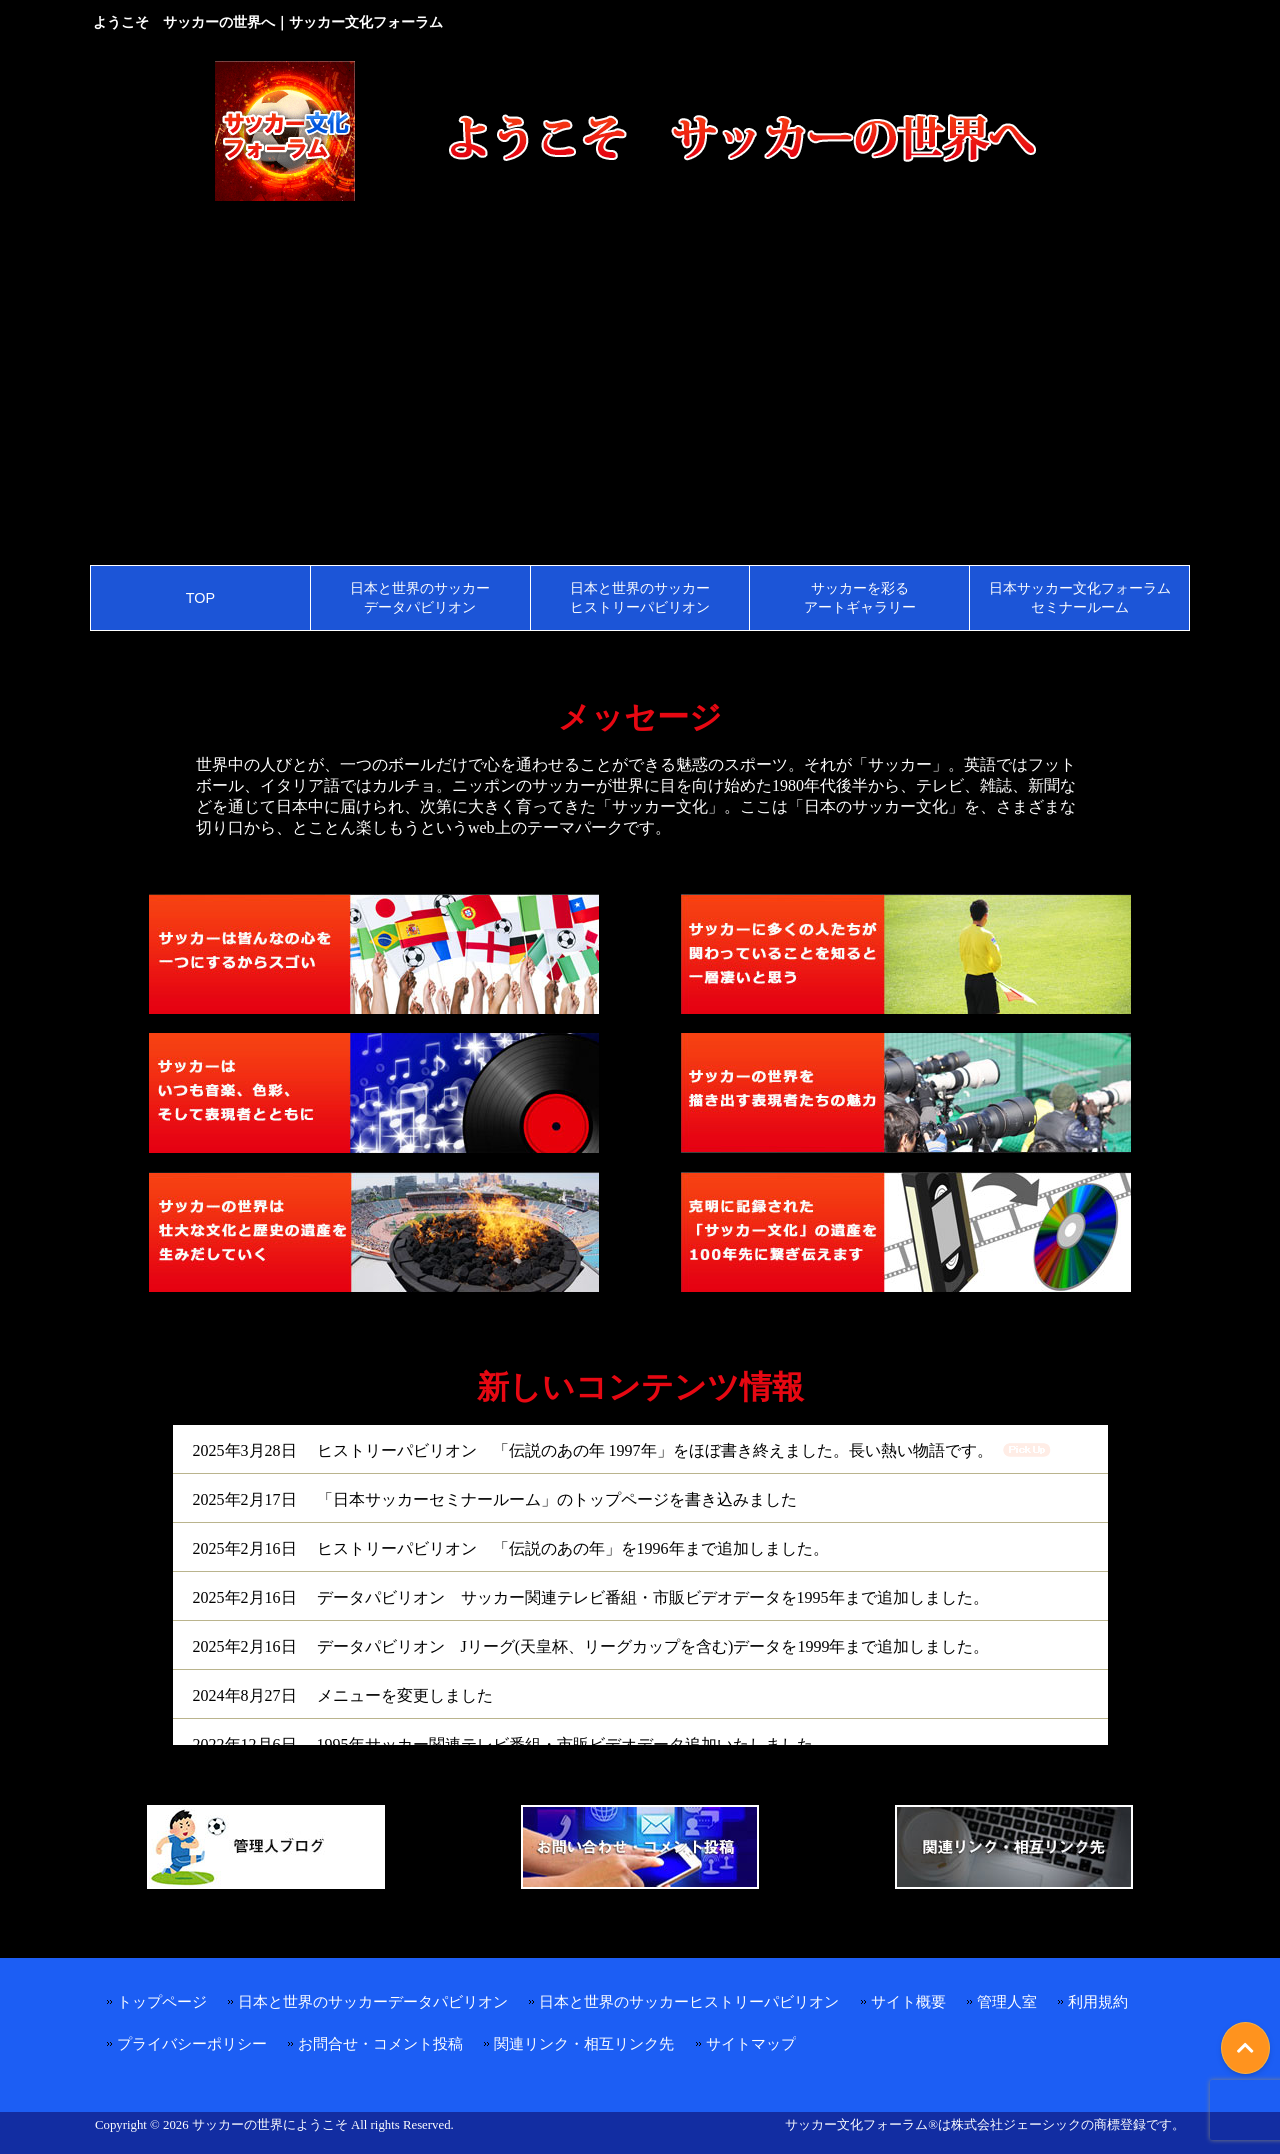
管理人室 (1007, 2001)
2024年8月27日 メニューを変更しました (343, 1695)
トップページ (162, 2001)
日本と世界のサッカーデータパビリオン (373, 2001)
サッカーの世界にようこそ (270, 2125)
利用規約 (1098, 2001)
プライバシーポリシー (192, 2043)
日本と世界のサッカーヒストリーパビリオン (689, 2001)
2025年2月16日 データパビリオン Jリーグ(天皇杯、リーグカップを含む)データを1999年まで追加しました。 (591, 1646)
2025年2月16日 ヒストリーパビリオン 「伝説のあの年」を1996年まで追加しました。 (511, 1548)
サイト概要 (908, 2001)
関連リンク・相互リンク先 (584, 2043)
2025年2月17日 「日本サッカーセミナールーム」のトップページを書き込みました (495, 1499)
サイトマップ (751, 2043)
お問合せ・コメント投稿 (380, 2043)
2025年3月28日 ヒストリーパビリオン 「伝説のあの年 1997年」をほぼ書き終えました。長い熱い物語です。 (593, 1450)
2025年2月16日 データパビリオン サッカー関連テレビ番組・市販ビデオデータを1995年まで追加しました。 (591, 1597)
